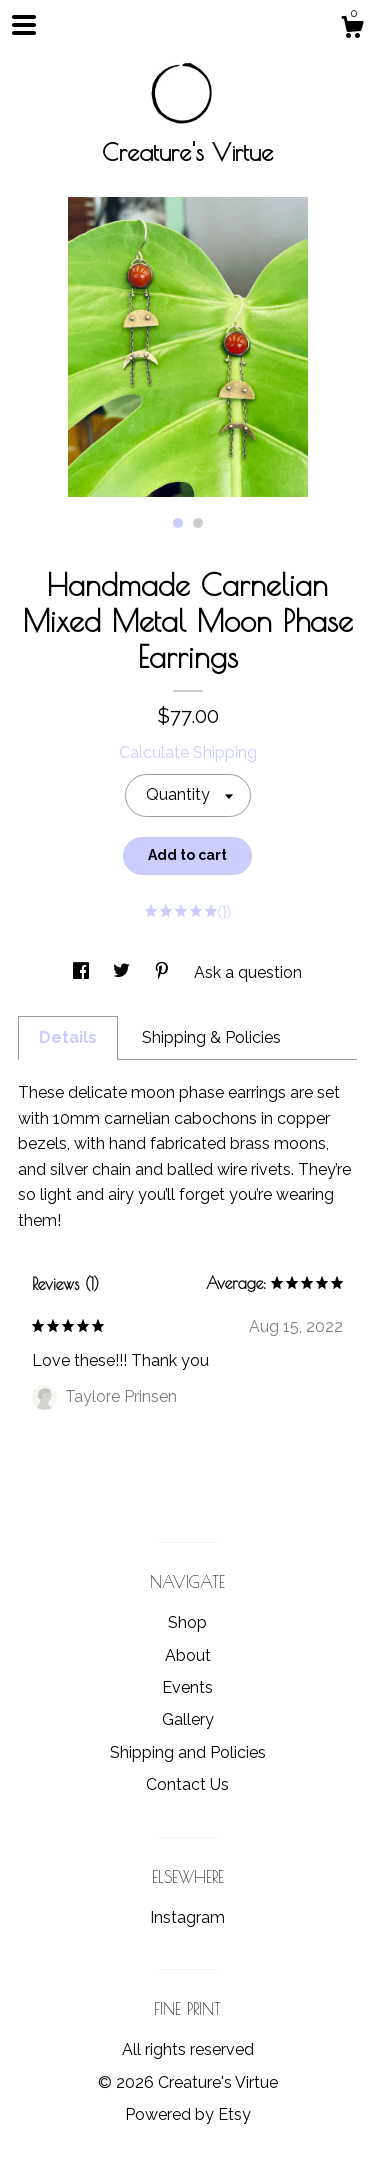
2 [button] (198, 523)
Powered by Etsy (188, 2114)
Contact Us (187, 1784)
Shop (187, 1622)
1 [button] (178, 523)
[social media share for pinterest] (164, 972)
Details (68, 1037)
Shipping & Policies (211, 1037)
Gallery (188, 1719)
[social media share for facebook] (83, 972)
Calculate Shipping (188, 752)
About (188, 1655)
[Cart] (352, 30)
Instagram (187, 1917)
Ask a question (248, 972)
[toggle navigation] (24, 25)
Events (187, 1687)
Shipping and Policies (188, 1752)
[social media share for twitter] (123, 972)
